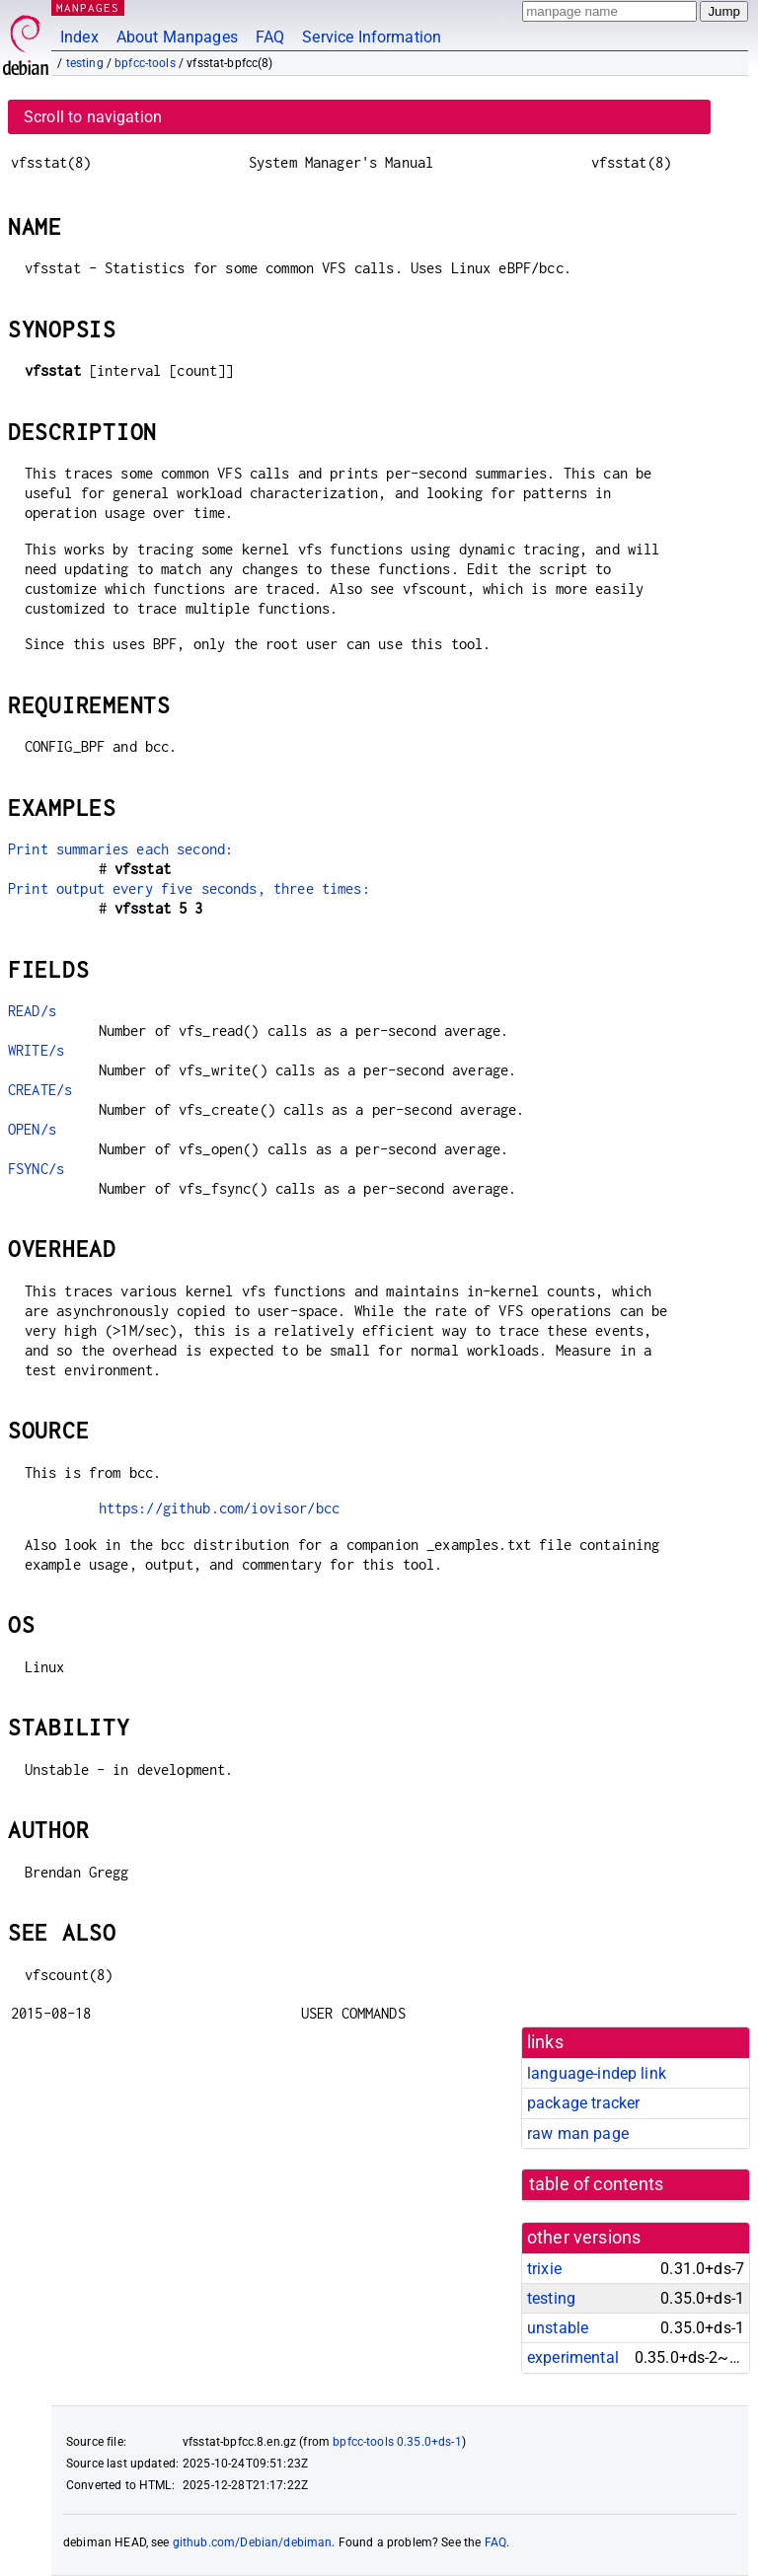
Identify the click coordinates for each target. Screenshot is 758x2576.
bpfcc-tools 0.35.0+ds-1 (397, 2442)
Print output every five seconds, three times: (189, 888)
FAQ (270, 37)
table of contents (596, 2184)
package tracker (583, 2103)
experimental (573, 2357)
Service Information (371, 37)
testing (85, 63)
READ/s (32, 1010)
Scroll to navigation (93, 117)
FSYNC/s (36, 1168)
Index (79, 37)
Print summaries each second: (120, 849)
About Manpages (177, 37)
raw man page (578, 2133)
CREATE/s (40, 1089)
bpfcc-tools (145, 63)
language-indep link (596, 2073)
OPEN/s (32, 1129)
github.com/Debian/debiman (253, 2542)
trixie (544, 2268)
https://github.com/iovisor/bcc (220, 1508)
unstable (557, 2327)
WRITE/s (36, 1050)
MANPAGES (87, 7)
